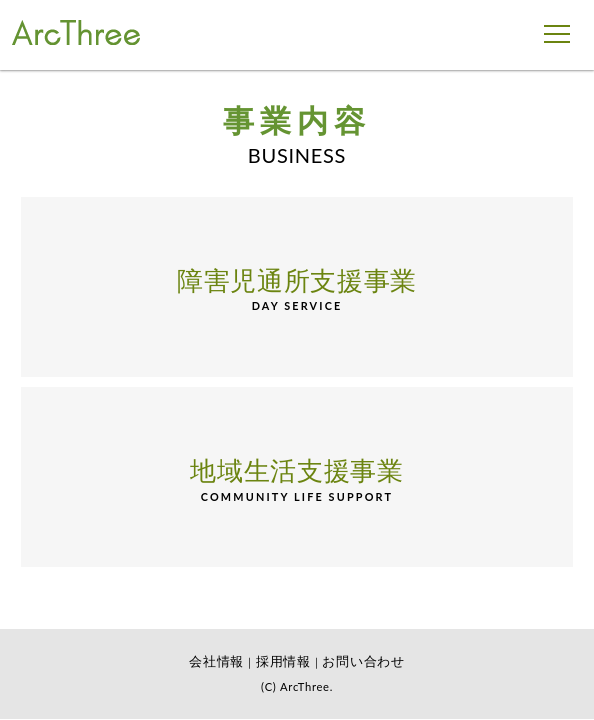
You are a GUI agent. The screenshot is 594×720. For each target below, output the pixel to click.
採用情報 (283, 661)
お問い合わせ (363, 661)
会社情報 (216, 661)
